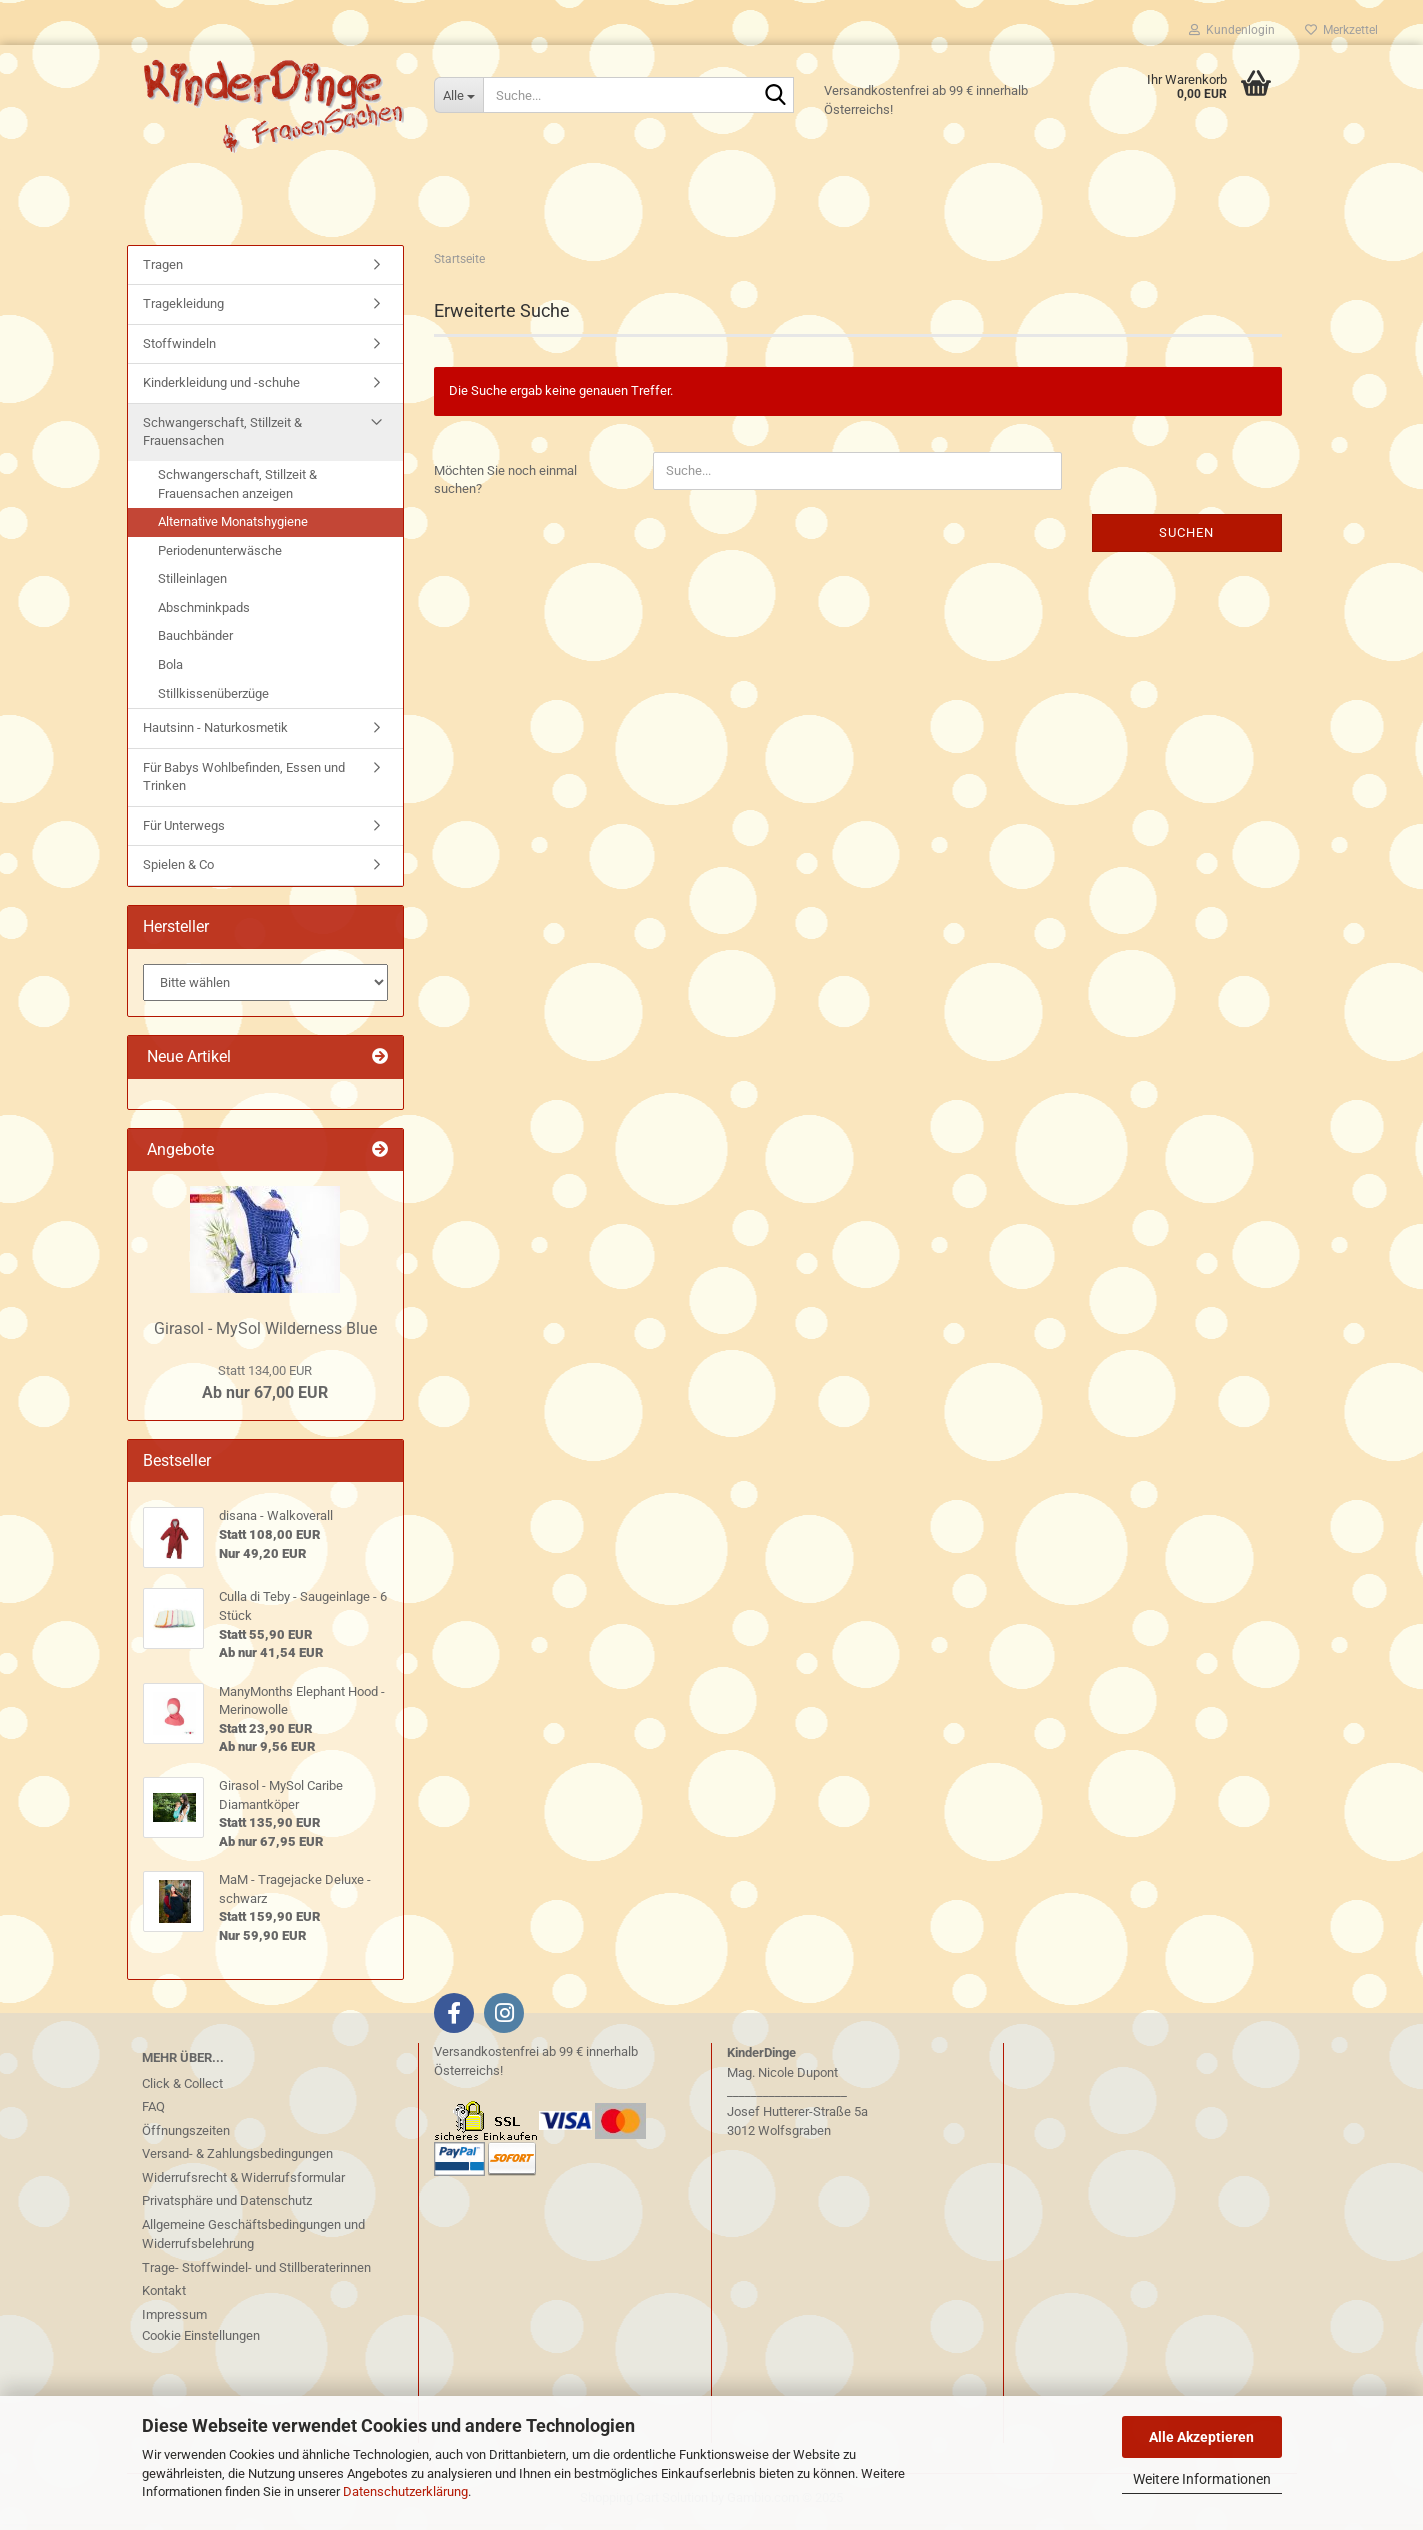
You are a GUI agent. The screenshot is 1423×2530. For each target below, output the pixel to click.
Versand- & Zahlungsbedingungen (237, 2159)
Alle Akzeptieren (1201, 2437)
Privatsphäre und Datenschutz (227, 2206)
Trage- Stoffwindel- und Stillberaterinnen (256, 2272)
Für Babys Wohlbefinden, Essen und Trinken (244, 782)
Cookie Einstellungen (201, 2341)
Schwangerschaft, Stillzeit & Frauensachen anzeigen (237, 489)
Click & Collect (182, 2088)
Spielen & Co (178, 870)
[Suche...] (458, 95)
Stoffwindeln (179, 348)
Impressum (174, 2319)
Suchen (1186, 537)
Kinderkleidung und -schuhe (221, 388)
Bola (170, 669)
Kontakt (164, 2296)
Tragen (163, 269)
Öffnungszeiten (186, 2135)
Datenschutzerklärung (405, 2491)
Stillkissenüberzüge (213, 698)
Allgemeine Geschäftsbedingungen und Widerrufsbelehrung (253, 2239)
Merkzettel (1341, 30)
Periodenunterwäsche (220, 555)
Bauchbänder (195, 641)
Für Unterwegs (184, 830)
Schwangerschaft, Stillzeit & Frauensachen (222, 437)
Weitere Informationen (1202, 2479)
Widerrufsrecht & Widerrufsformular (243, 2182)
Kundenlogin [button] (1232, 30)
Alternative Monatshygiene (233, 527)
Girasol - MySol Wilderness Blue (265, 1333)
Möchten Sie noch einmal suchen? (505, 485)
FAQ (153, 2112)
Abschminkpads (204, 612)
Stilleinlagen (192, 584)
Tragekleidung (183, 309)
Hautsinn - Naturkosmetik (215, 732)
